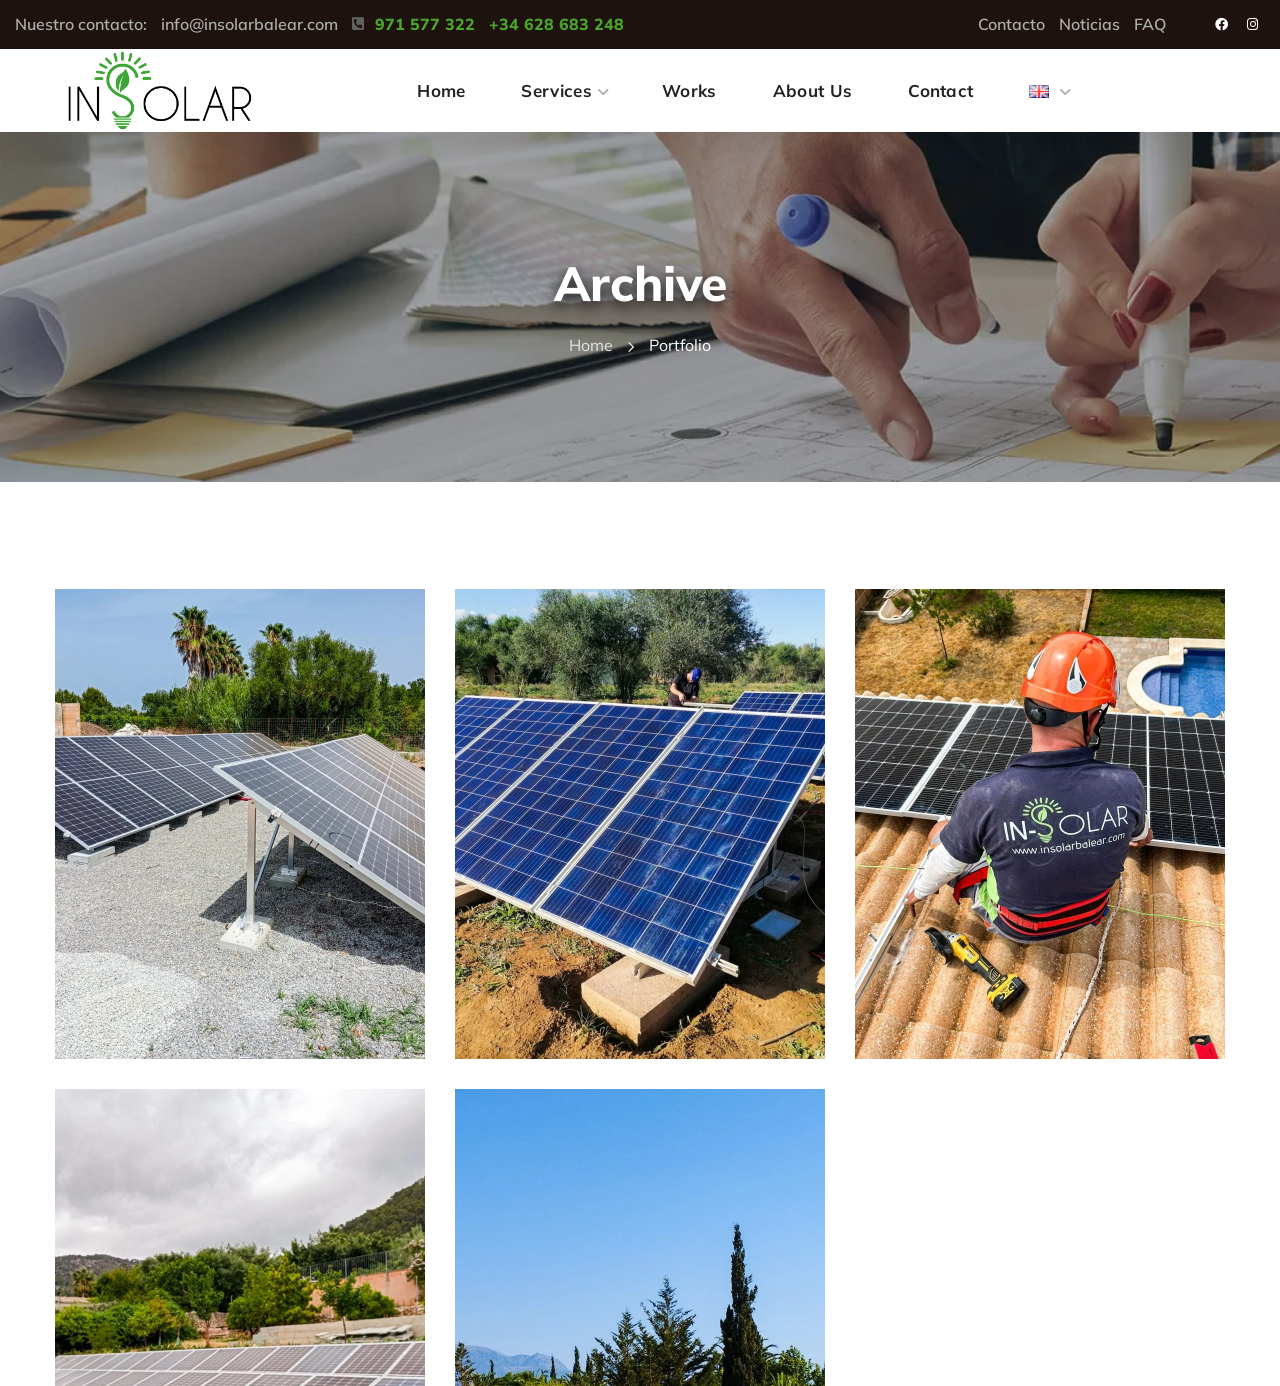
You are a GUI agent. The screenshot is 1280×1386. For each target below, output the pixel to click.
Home (591, 345)
